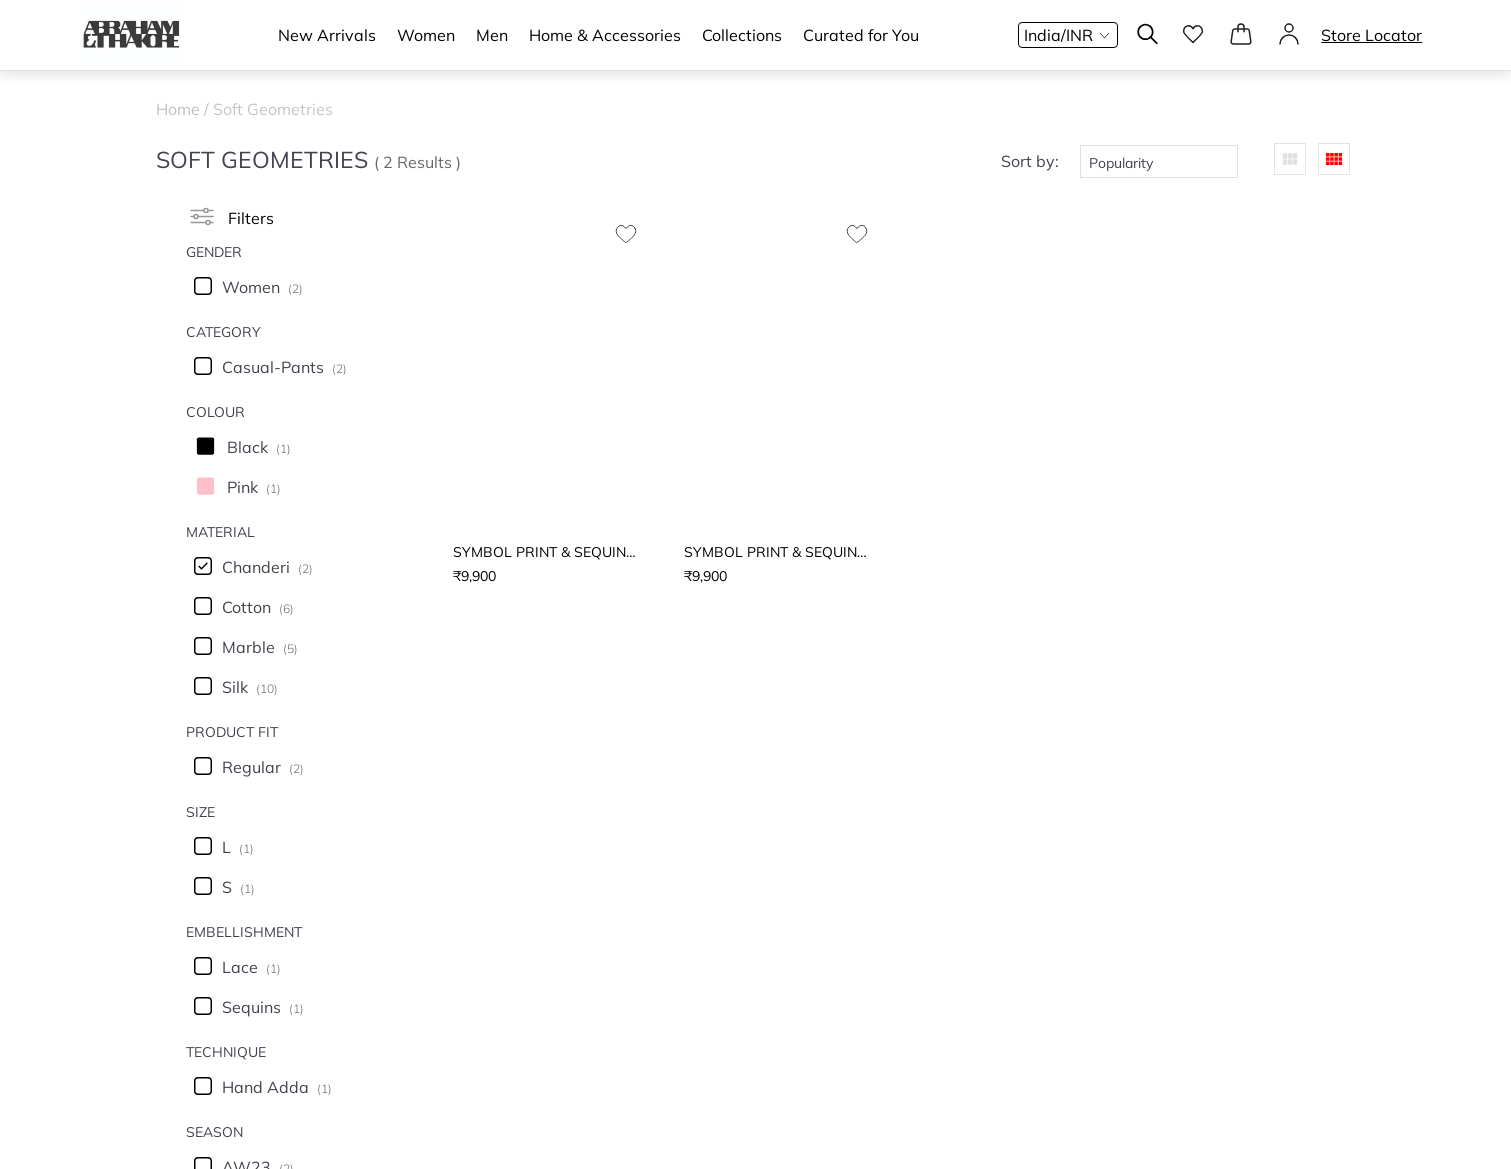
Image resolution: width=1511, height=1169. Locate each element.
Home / (184, 109)
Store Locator (1371, 35)
